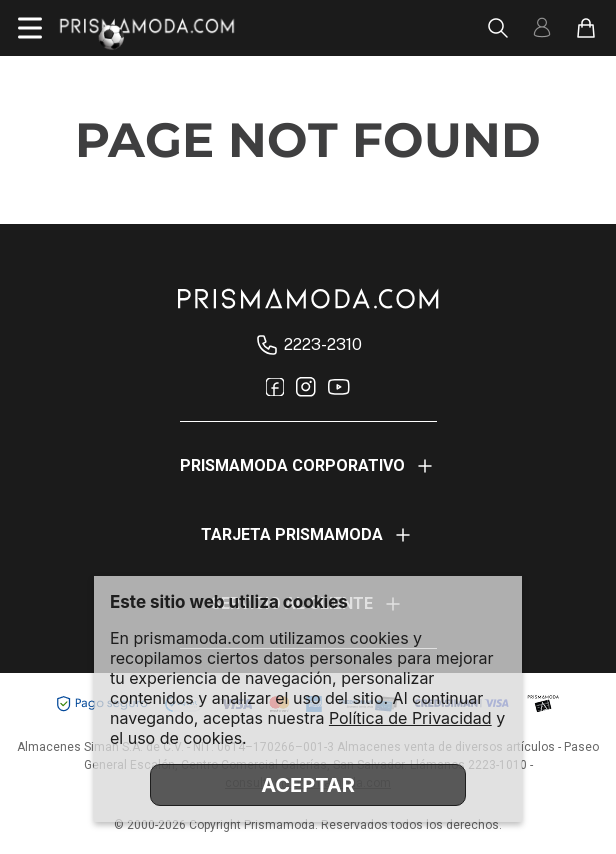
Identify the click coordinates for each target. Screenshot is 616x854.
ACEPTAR (308, 785)
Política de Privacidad (410, 718)
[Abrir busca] (498, 28)
